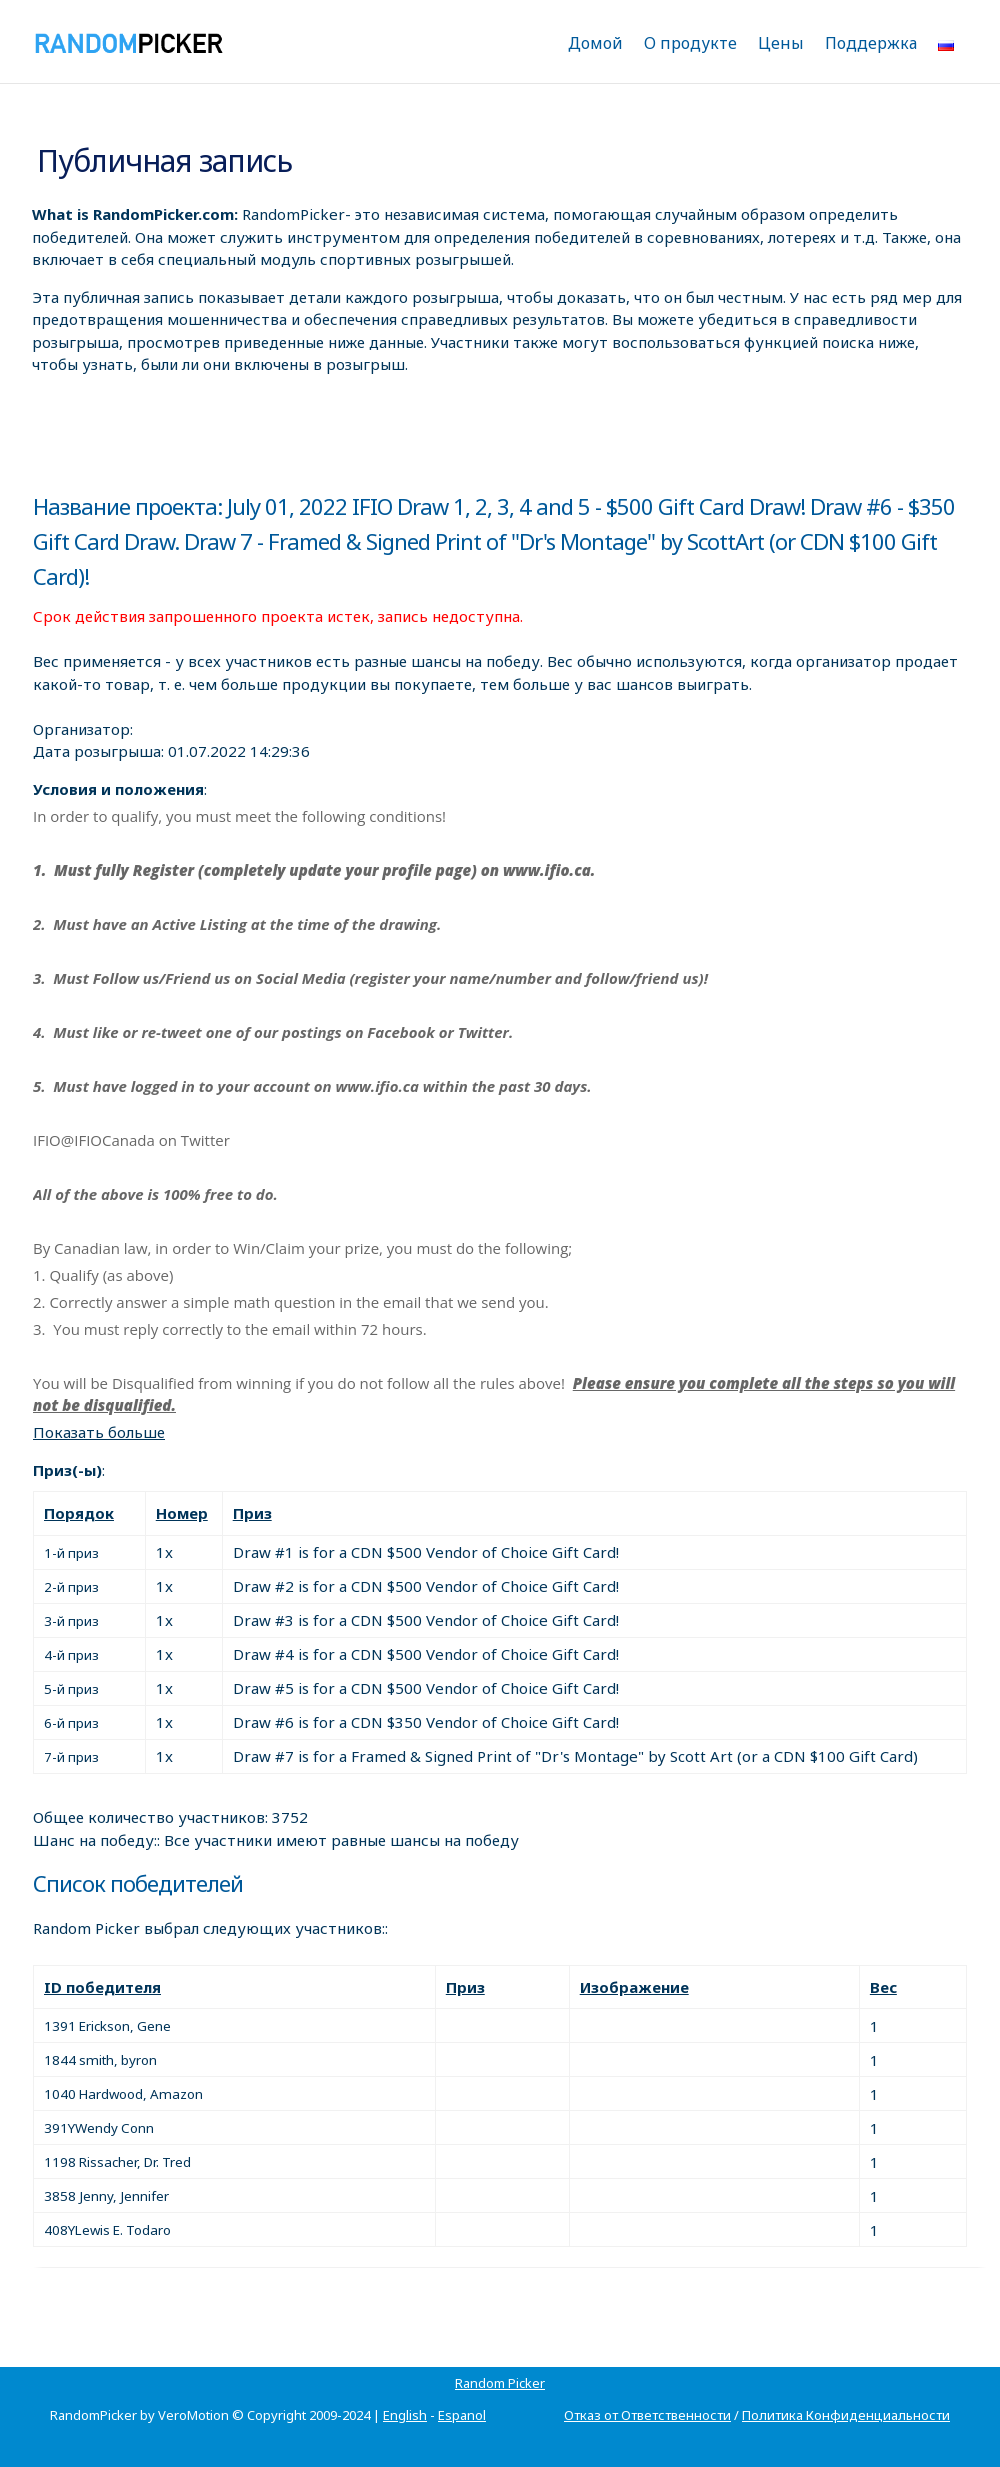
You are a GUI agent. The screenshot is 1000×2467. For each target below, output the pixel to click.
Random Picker (500, 2383)
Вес (883, 1987)
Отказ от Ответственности (647, 2415)
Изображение (634, 1987)
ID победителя (102, 1987)
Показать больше (99, 1432)
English (405, 2415)
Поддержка (871, 43)
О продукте (690, 43)
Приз (252, 1513)
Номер (182, 1513)
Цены (781, 43)
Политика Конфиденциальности (846, 2415)
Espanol (462, 2415)
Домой (595, 43)
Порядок (79, 1513)
